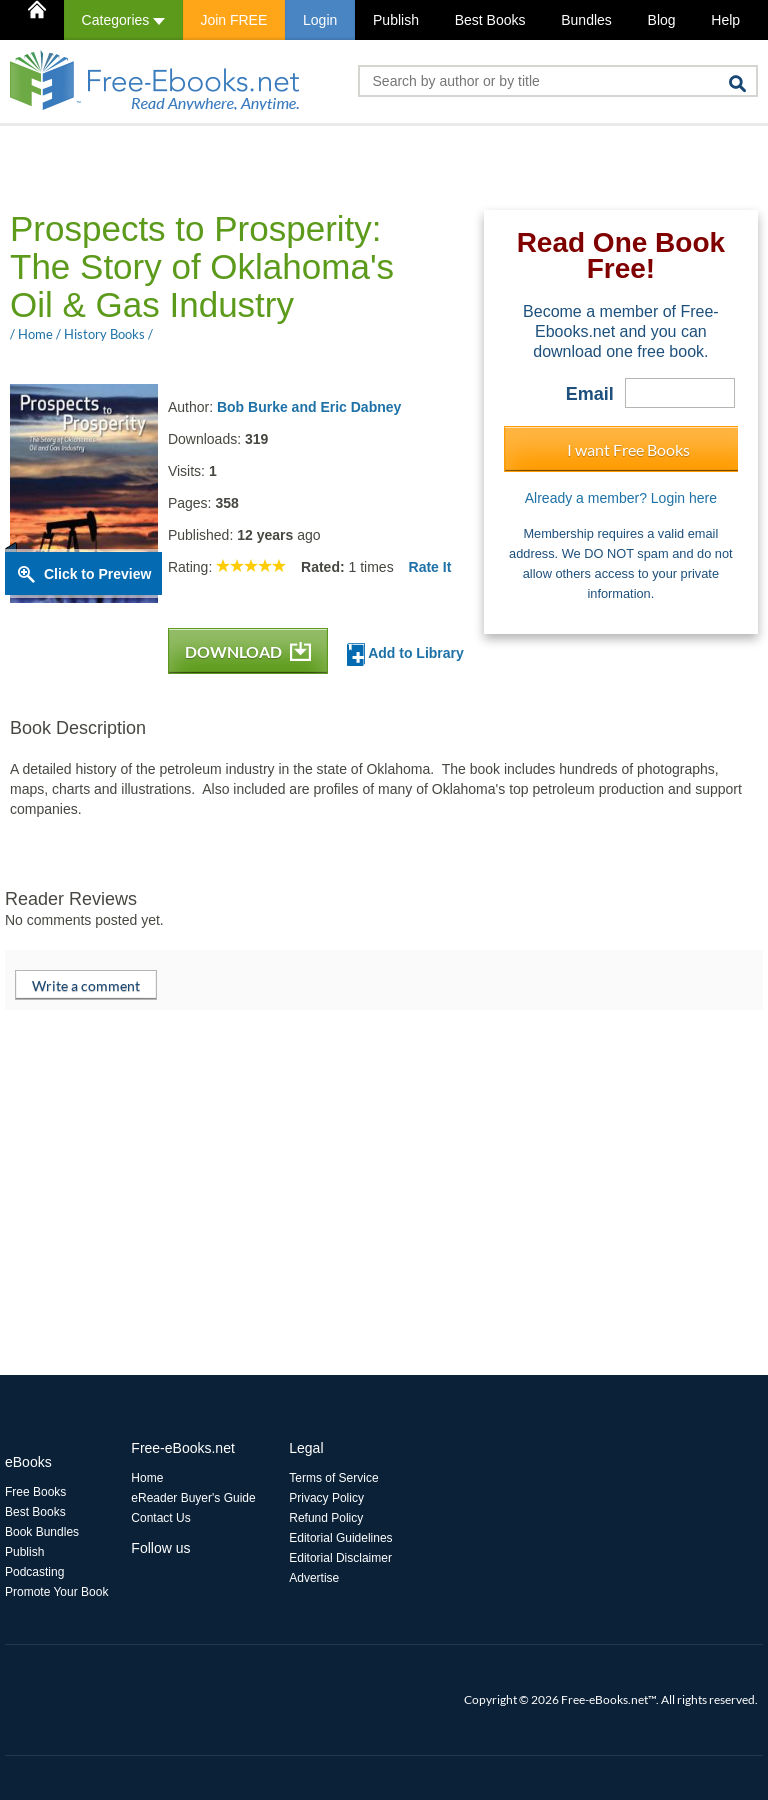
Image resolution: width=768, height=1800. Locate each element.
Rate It (430, 567)
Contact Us (160, 1518)
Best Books (490, 20)
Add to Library (405, 654)
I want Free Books (628, 449)
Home (147, 1478)
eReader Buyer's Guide (193, 1498)
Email (590, 394)
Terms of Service (333, 1478)
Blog (662, 20)
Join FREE (233, 20)
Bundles (586, 20)
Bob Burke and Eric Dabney (309, 407)
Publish (396, 20)
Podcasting (34, 1572)
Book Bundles (42, 1532)
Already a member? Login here (621, 498)
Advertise (314, 1578)
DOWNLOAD (248, 651)
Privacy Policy (326, 1498)
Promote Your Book (56, 1592)
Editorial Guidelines (340, 1538)
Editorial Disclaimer (340, 1558)
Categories (123, 20)
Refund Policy (326, 1518)
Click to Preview (97, 574)
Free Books (35, 1492)
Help (725, 20)
